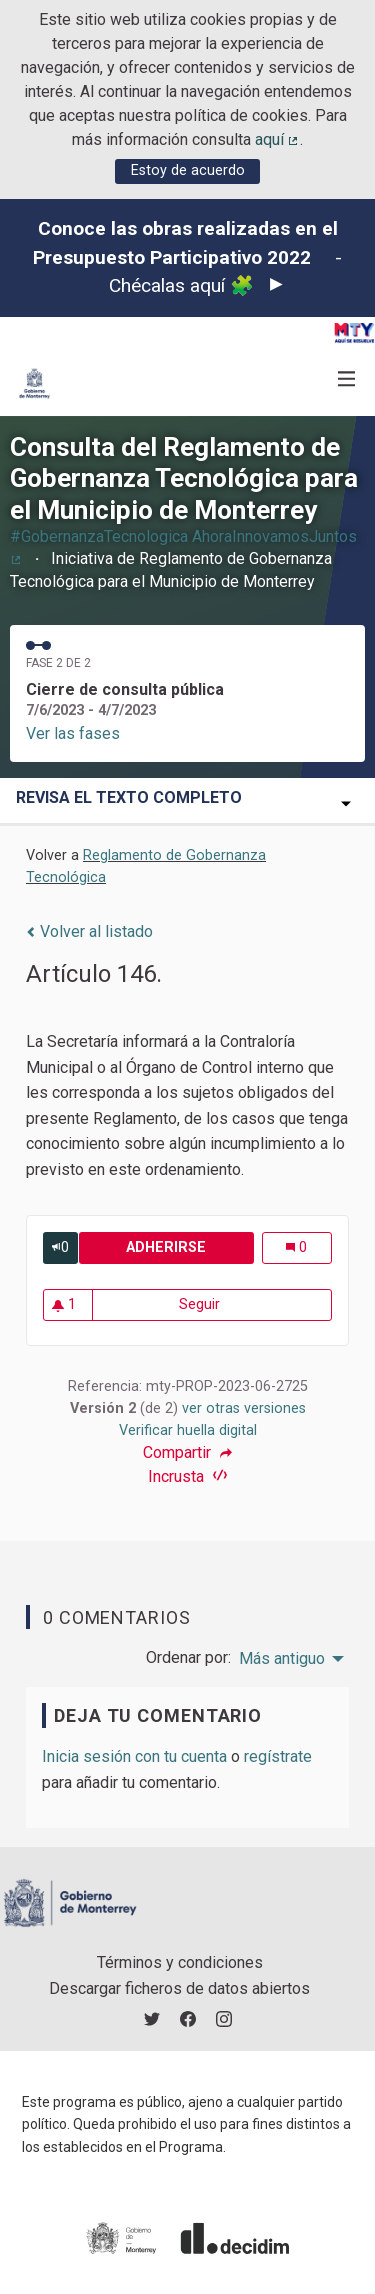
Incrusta (187, 1476)
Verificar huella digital (188, 1430)
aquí (278, 139)
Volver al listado (89, 931)
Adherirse (189, 1247)
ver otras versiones (244, 1408)
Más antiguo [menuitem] (282, 1659)
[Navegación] (347, 379)
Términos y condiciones (180, 1962)
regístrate (278, 1756)
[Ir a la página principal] (34, 383)
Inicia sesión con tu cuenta (134, 1756)
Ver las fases (73, 733)
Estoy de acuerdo (188, 170)
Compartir (187, 1453)
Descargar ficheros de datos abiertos (179, 1988)
